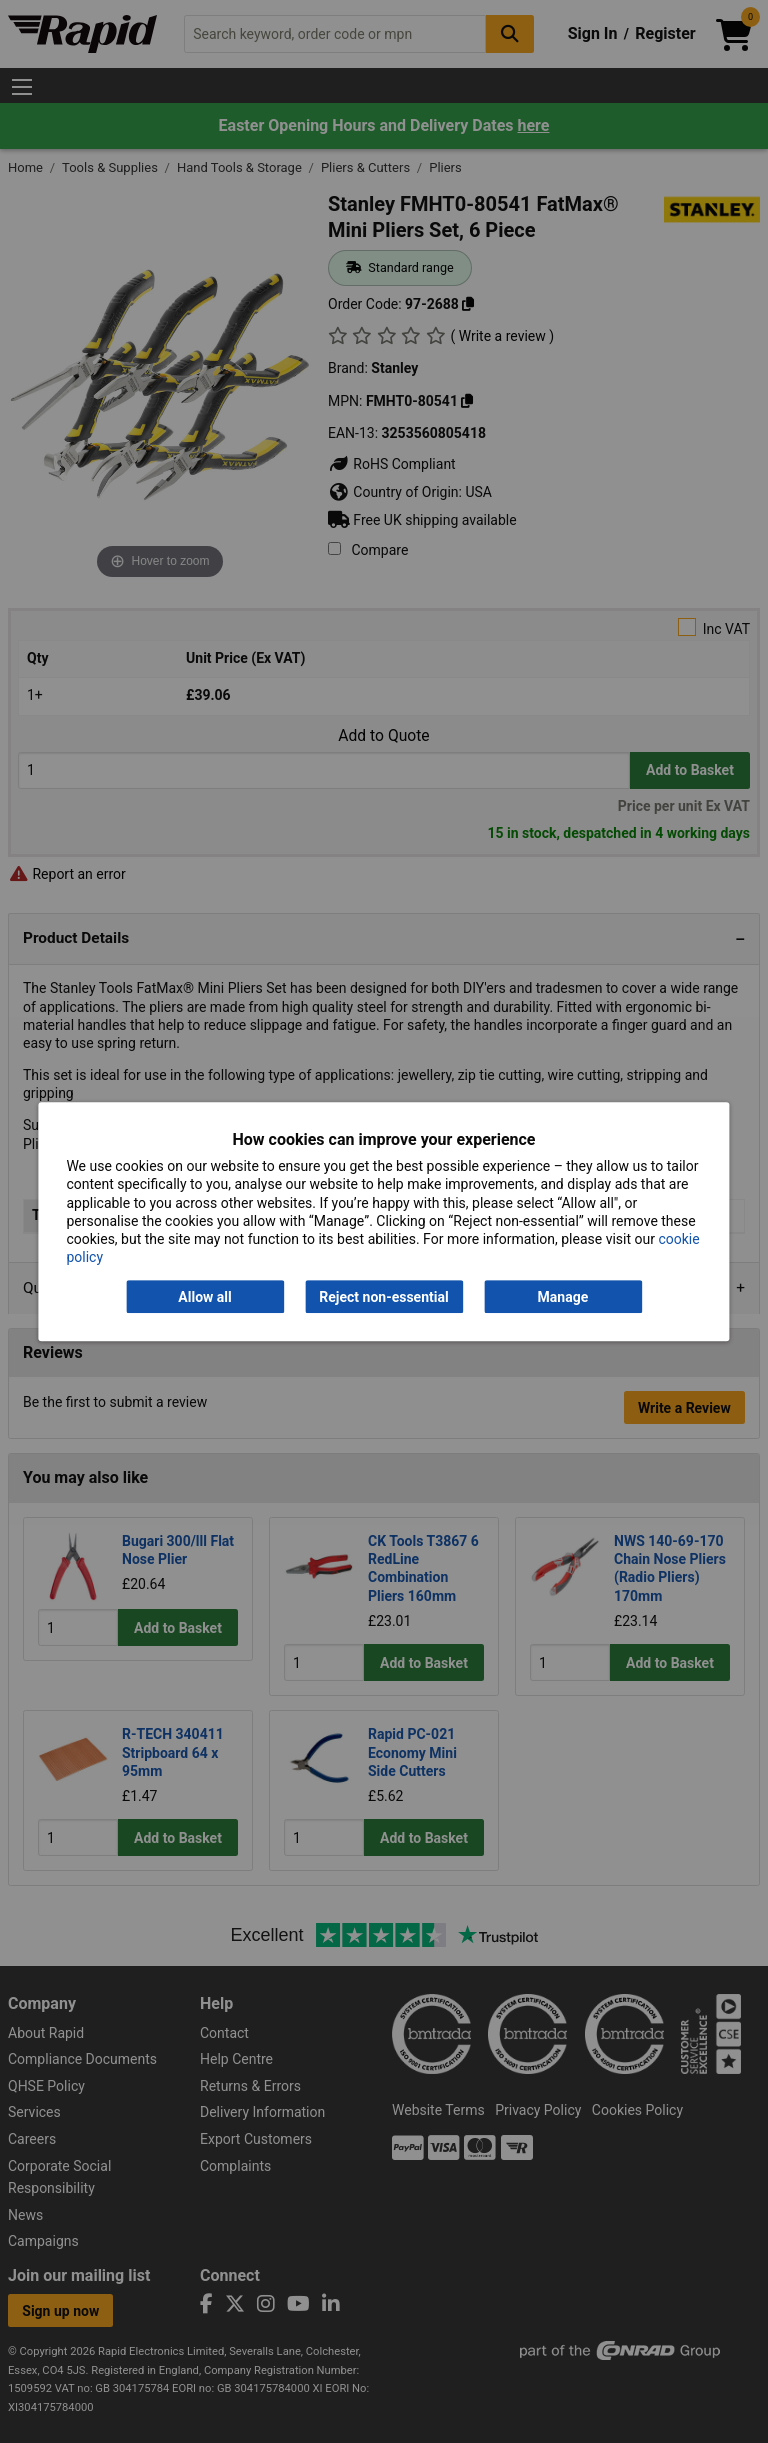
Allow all (204, 1297)
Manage (563, 1297)
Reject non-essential (383, 1297)
